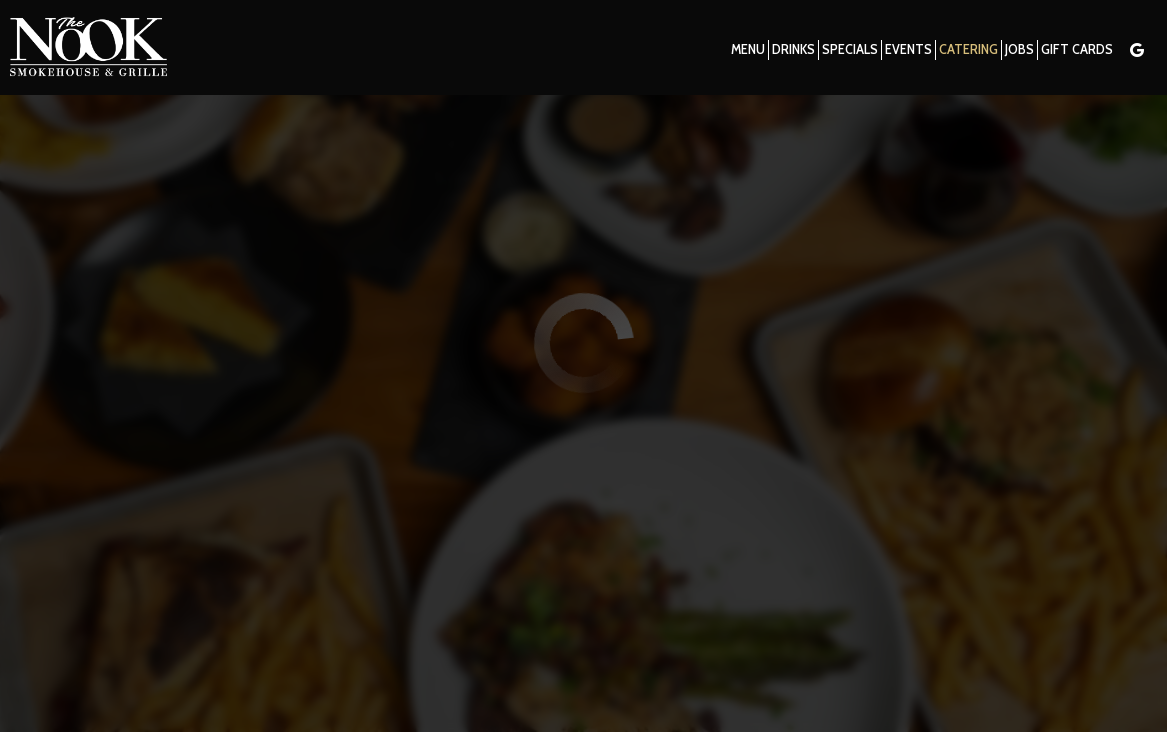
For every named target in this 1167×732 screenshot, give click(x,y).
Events (907, 49)
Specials (849, 49)
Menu (747, 49)
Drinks (792, 49)
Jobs (1018, 49)
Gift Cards (1076, 49)
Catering (967, 49)
